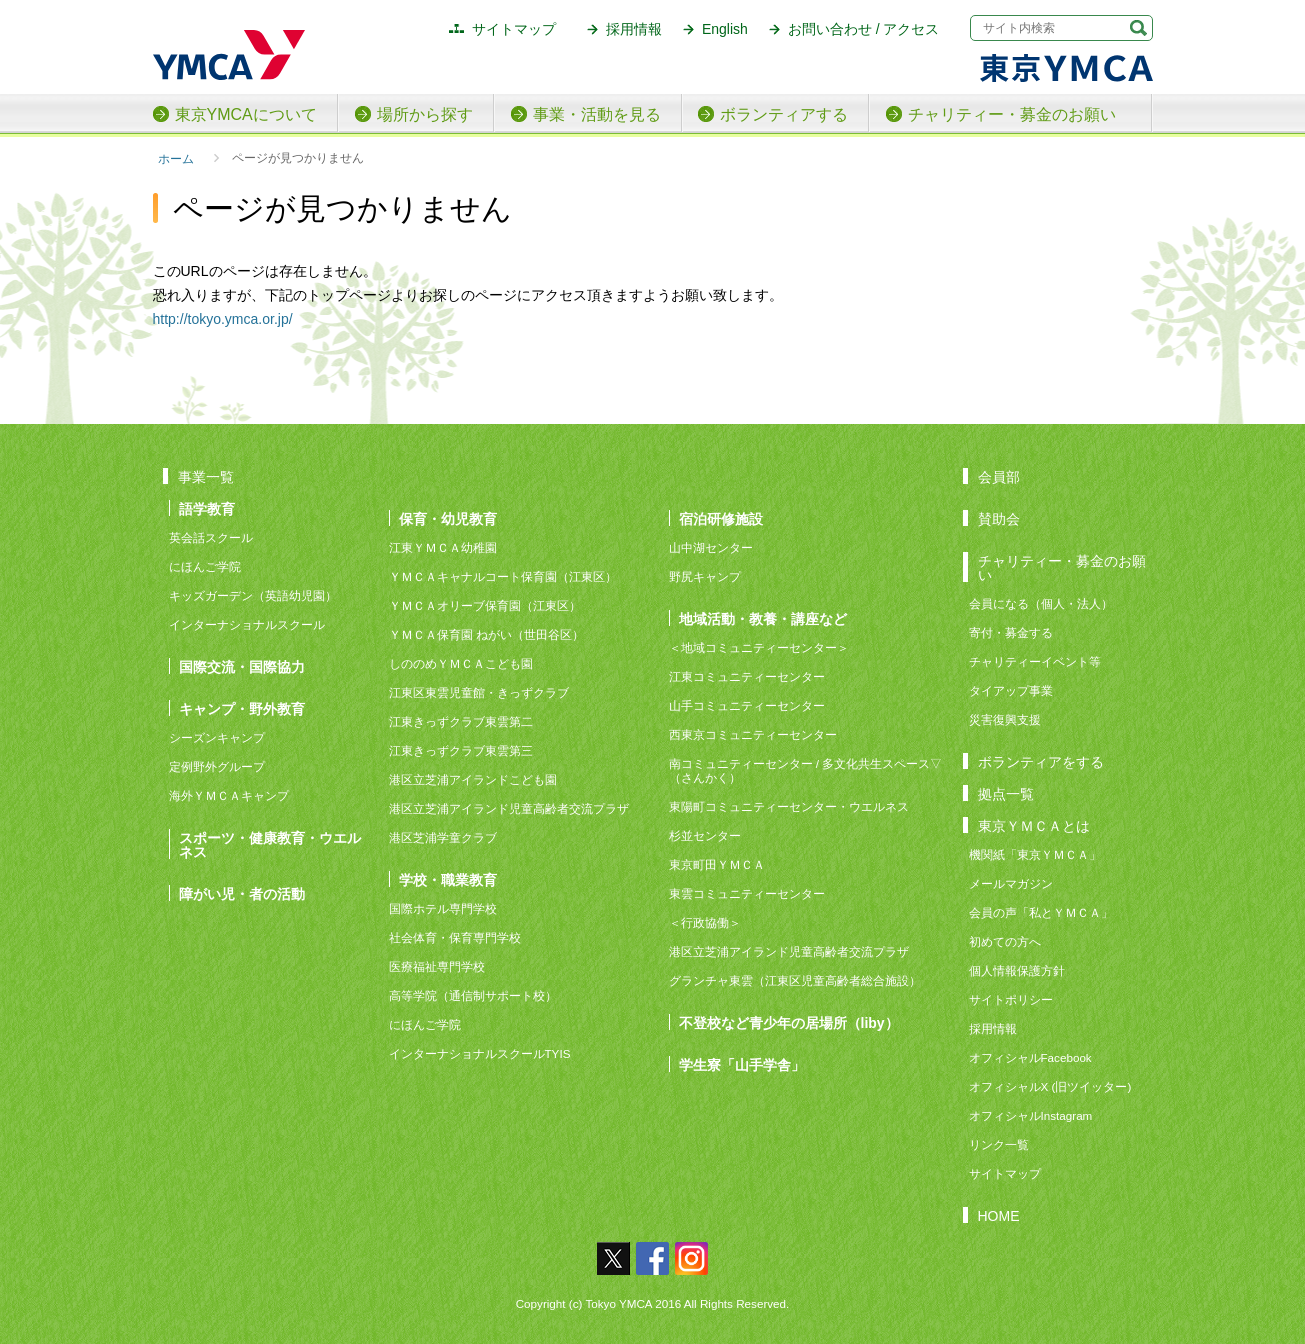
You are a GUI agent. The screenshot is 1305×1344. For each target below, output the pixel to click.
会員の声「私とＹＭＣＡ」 (1041, 912)
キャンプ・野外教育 (242, 708)
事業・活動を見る (597, 114)
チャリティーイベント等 (1035, 661)
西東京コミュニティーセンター (753, 734)
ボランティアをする (1041, 761)
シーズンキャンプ (217, 737)
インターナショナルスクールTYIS (480, 1053)
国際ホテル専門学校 (449, 908)
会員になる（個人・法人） (1041, 603)
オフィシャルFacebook (1030, 1057)
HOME (999, 1215)
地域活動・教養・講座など (763, 618)
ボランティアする (784, 114)
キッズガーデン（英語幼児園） (253, 595)
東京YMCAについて (246, 114)
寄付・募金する (1011, 632)
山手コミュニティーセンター (747, 705)
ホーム (176, 158)
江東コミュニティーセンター (747, 676)
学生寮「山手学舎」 (742, 1064)
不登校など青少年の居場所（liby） (789, 1022)
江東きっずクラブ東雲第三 (461, 750)
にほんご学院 (205, 566)
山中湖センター (711, 547)
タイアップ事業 (1011, 690)
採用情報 (634, 29)
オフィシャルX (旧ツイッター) (1050, 1086)
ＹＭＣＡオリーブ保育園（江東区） (485, 605)
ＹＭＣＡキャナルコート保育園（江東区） (503, 576)
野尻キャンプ (705, 576)
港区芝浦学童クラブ (443, 837)
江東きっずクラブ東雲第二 (461, 721)
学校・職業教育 (448, 879)
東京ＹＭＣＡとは (1034, 825)
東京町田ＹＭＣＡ (717, 864)
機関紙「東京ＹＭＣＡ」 (1035, 854)
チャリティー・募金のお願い (1012, 114)
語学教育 (207, 508)
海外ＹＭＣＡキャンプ (229, 795)
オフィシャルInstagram (1031, 1115)
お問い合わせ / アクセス (864, 29)
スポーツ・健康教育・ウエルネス (270, 844)
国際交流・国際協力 (242, 666)
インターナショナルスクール (247, 624)
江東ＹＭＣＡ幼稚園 (443, 547)
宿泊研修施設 (721, 518)
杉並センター (705, 835)
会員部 (999, 476)
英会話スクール (211, 537)
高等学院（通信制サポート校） (473, 995)
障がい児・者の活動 (242, 893)
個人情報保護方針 (1017, 970)
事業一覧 (206, 476)
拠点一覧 (1006, 793)
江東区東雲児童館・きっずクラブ (479, 692)
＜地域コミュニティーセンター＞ (759, 647)
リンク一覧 (999, 1144)
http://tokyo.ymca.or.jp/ (223, 319)
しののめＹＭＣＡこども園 (461, 663)
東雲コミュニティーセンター (747, 893)
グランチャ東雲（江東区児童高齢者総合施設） (795, 980)
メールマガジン (1011, 883)
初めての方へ (1005, 941)
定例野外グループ (217, 766)
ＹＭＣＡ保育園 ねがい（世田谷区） (486, 634)
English (725, 29)
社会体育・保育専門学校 (455, 937)
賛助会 (999, 518)
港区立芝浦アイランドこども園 (473, 779)
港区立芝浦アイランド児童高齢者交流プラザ (509, 808)
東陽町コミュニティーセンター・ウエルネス (789, 806)
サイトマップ (514, 29)
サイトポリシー (1011, 999)
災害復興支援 (1005, 719)
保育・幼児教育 (448, 518)
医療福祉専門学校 (437, 966)
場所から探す (425, 114)
